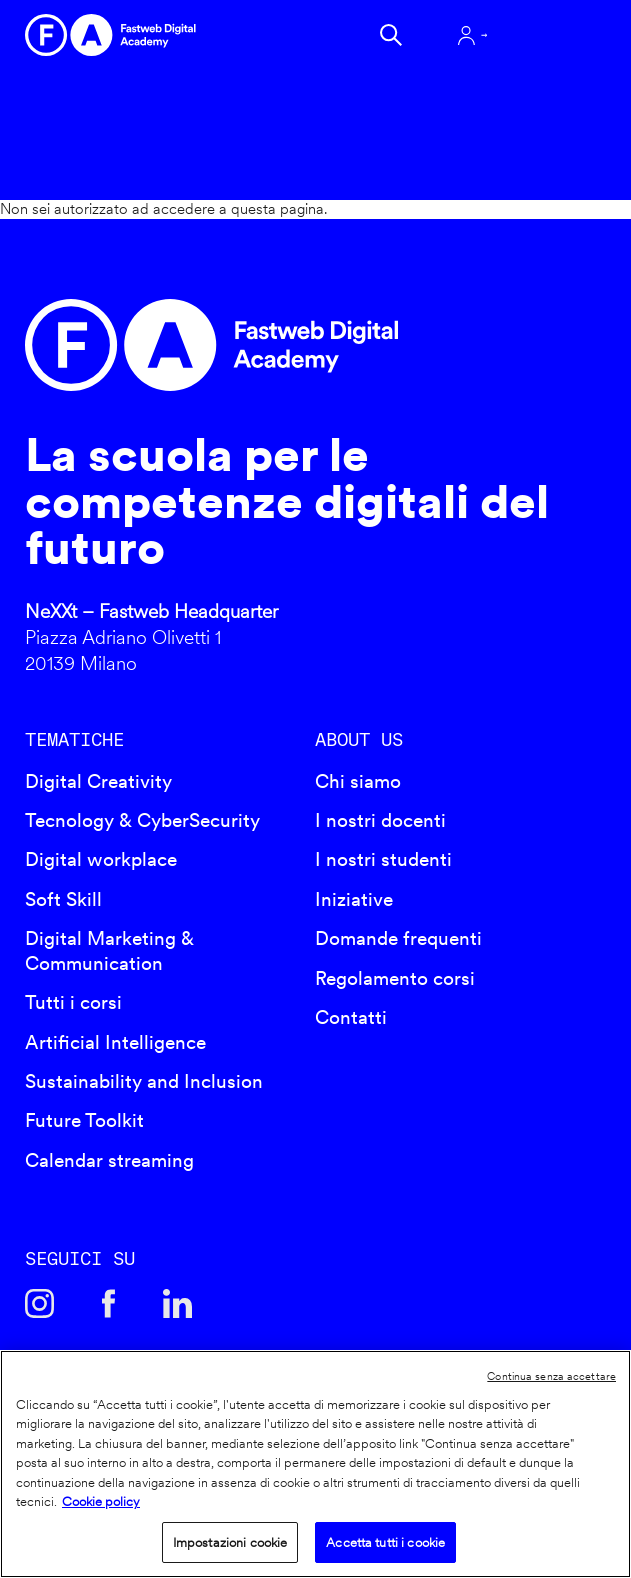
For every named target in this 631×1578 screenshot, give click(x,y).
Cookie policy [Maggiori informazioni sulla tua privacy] (101, 1501)
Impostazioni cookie (230, 1542)
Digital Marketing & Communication (109, 951)
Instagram (39, 1303)
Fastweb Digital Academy (246, 345)
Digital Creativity (98, 781)
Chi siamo (358, 781)
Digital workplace (101, 859)
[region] (315, 1464)
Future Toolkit (84, 1120)
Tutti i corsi (73, 1002)
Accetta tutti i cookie (385, 1542)
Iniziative (354, 899)
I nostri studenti (383, 859)
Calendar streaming (109, 1160)
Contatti (351, 1017)
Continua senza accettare (551, 1376)
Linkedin (177, 1303)
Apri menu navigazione (553, 35)
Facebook (108, 1303)
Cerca (391, 35)
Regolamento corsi (395, 978)
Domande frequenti (398, 938)
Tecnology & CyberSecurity (142, 820)
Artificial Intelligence (115, 1042)
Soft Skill (63, 899)
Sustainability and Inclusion (144, 1081)
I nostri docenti (380, 820)
